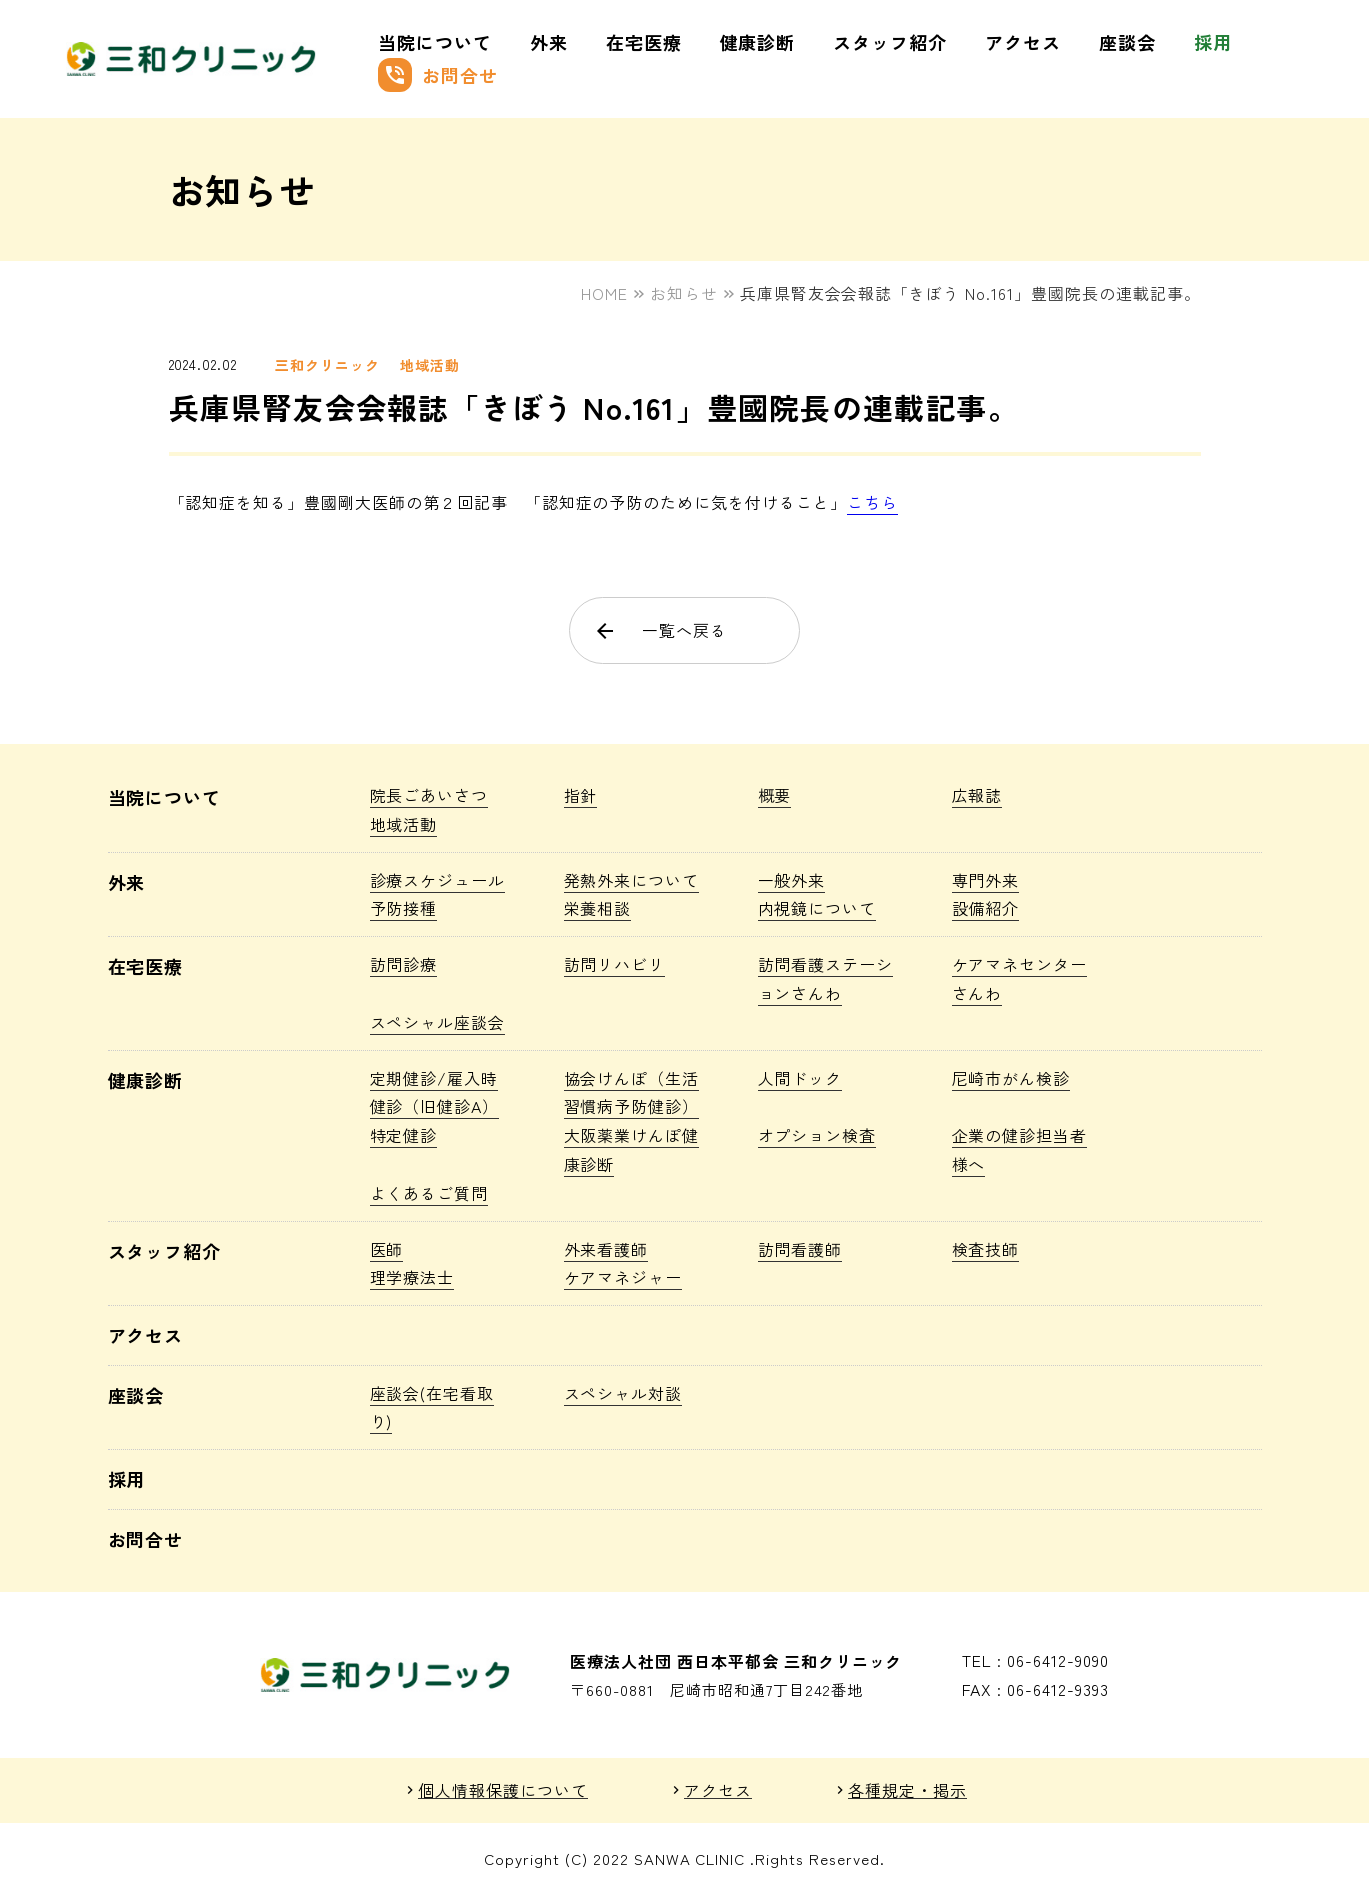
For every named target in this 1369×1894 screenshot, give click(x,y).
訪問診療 (404, 964)
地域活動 (430, 365)
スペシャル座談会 (438, 1022)
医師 (387, 1249)
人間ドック (800, 1078)
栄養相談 (598, 908)
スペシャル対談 (623, 1393)
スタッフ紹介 (890, 42)
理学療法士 (412, 1277)
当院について (435, 42)
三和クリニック (327, 365)
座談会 (1127, 42)
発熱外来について (632, 880)
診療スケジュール (438, 880)
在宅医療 (644, 42)
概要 (775, 795)
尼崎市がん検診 (1011, 1078)
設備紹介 (986, 908)
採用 (1213, 42)
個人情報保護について (503, 1790)
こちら (872, 502)
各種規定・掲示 (907, 1790)
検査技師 (986, 1249)
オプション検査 (817, 1135)
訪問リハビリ (615, 964)
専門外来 (986, 880)
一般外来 (792, 880)
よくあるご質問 (429, 1193)
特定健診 (404, 1135)
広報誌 (977, 795)
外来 (549, 42)
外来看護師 (606, 1249)
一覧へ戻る (660, 630)
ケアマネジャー (623, 1277)
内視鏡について (817, 908)
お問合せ (438, 75)
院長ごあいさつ (429, 795)
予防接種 (404, 908)
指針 (581, 795)
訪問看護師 (800, 1249)
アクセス (1023, 42)
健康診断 (758, 42)
